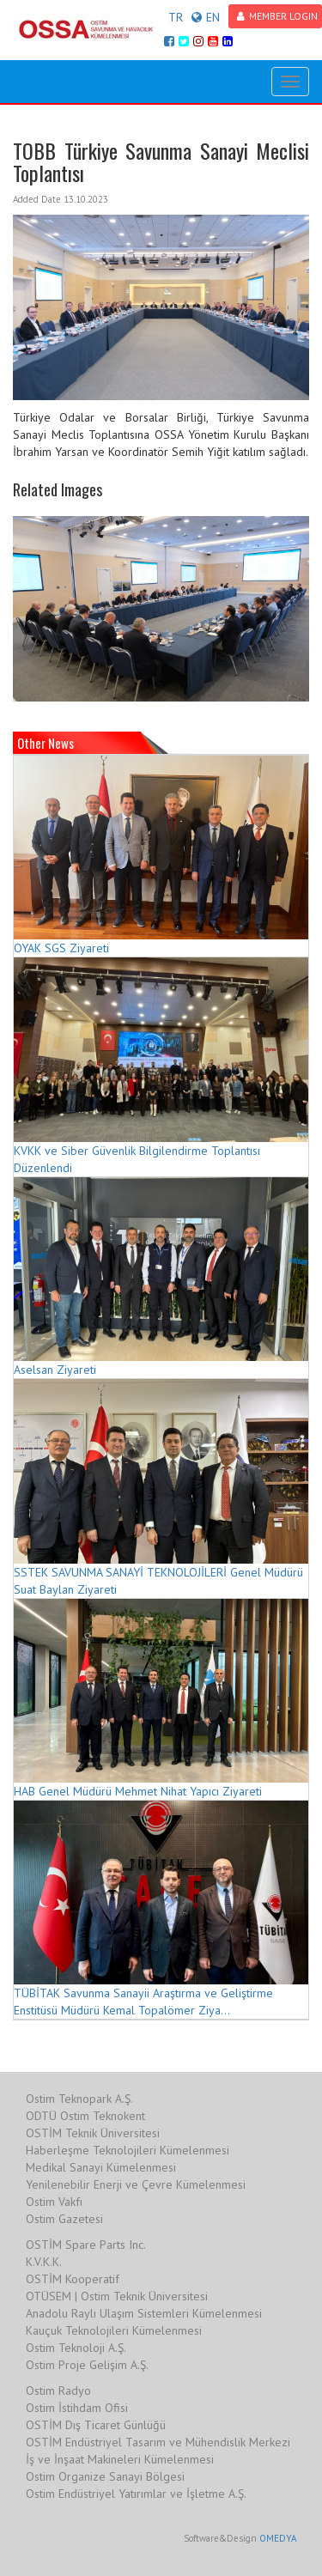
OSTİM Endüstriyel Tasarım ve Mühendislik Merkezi (158, 2442)
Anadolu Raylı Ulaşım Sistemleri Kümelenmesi (144, 2313)
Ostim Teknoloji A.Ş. (76, 2347)
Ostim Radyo (58, 2390)
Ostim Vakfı (54, 2201)
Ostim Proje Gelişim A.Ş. (87, 2364)
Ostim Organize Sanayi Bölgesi (105, 2476)
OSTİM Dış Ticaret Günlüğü (96, 2425)
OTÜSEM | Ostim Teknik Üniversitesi (117, 2296)
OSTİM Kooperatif (72, 2279)
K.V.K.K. (44, 2261)
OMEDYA (277, 2538)
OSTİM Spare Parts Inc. (86, 2244)
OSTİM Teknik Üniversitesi (93, 2133)
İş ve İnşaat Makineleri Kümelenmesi (120, 2459)
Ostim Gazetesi (64, 2219)
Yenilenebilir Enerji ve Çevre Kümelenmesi (136, 2184)
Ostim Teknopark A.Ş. (79, 2098)
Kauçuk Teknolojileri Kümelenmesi (114, 2330)
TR (175, 17)
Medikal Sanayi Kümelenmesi (101, 2167)
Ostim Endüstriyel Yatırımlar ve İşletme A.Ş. (136, 2493)
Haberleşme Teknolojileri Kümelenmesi (127, 2150)
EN (205, 17)
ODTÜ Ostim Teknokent (85, 2115)
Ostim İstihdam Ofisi (77, 2407)
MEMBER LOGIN (277, 15)
